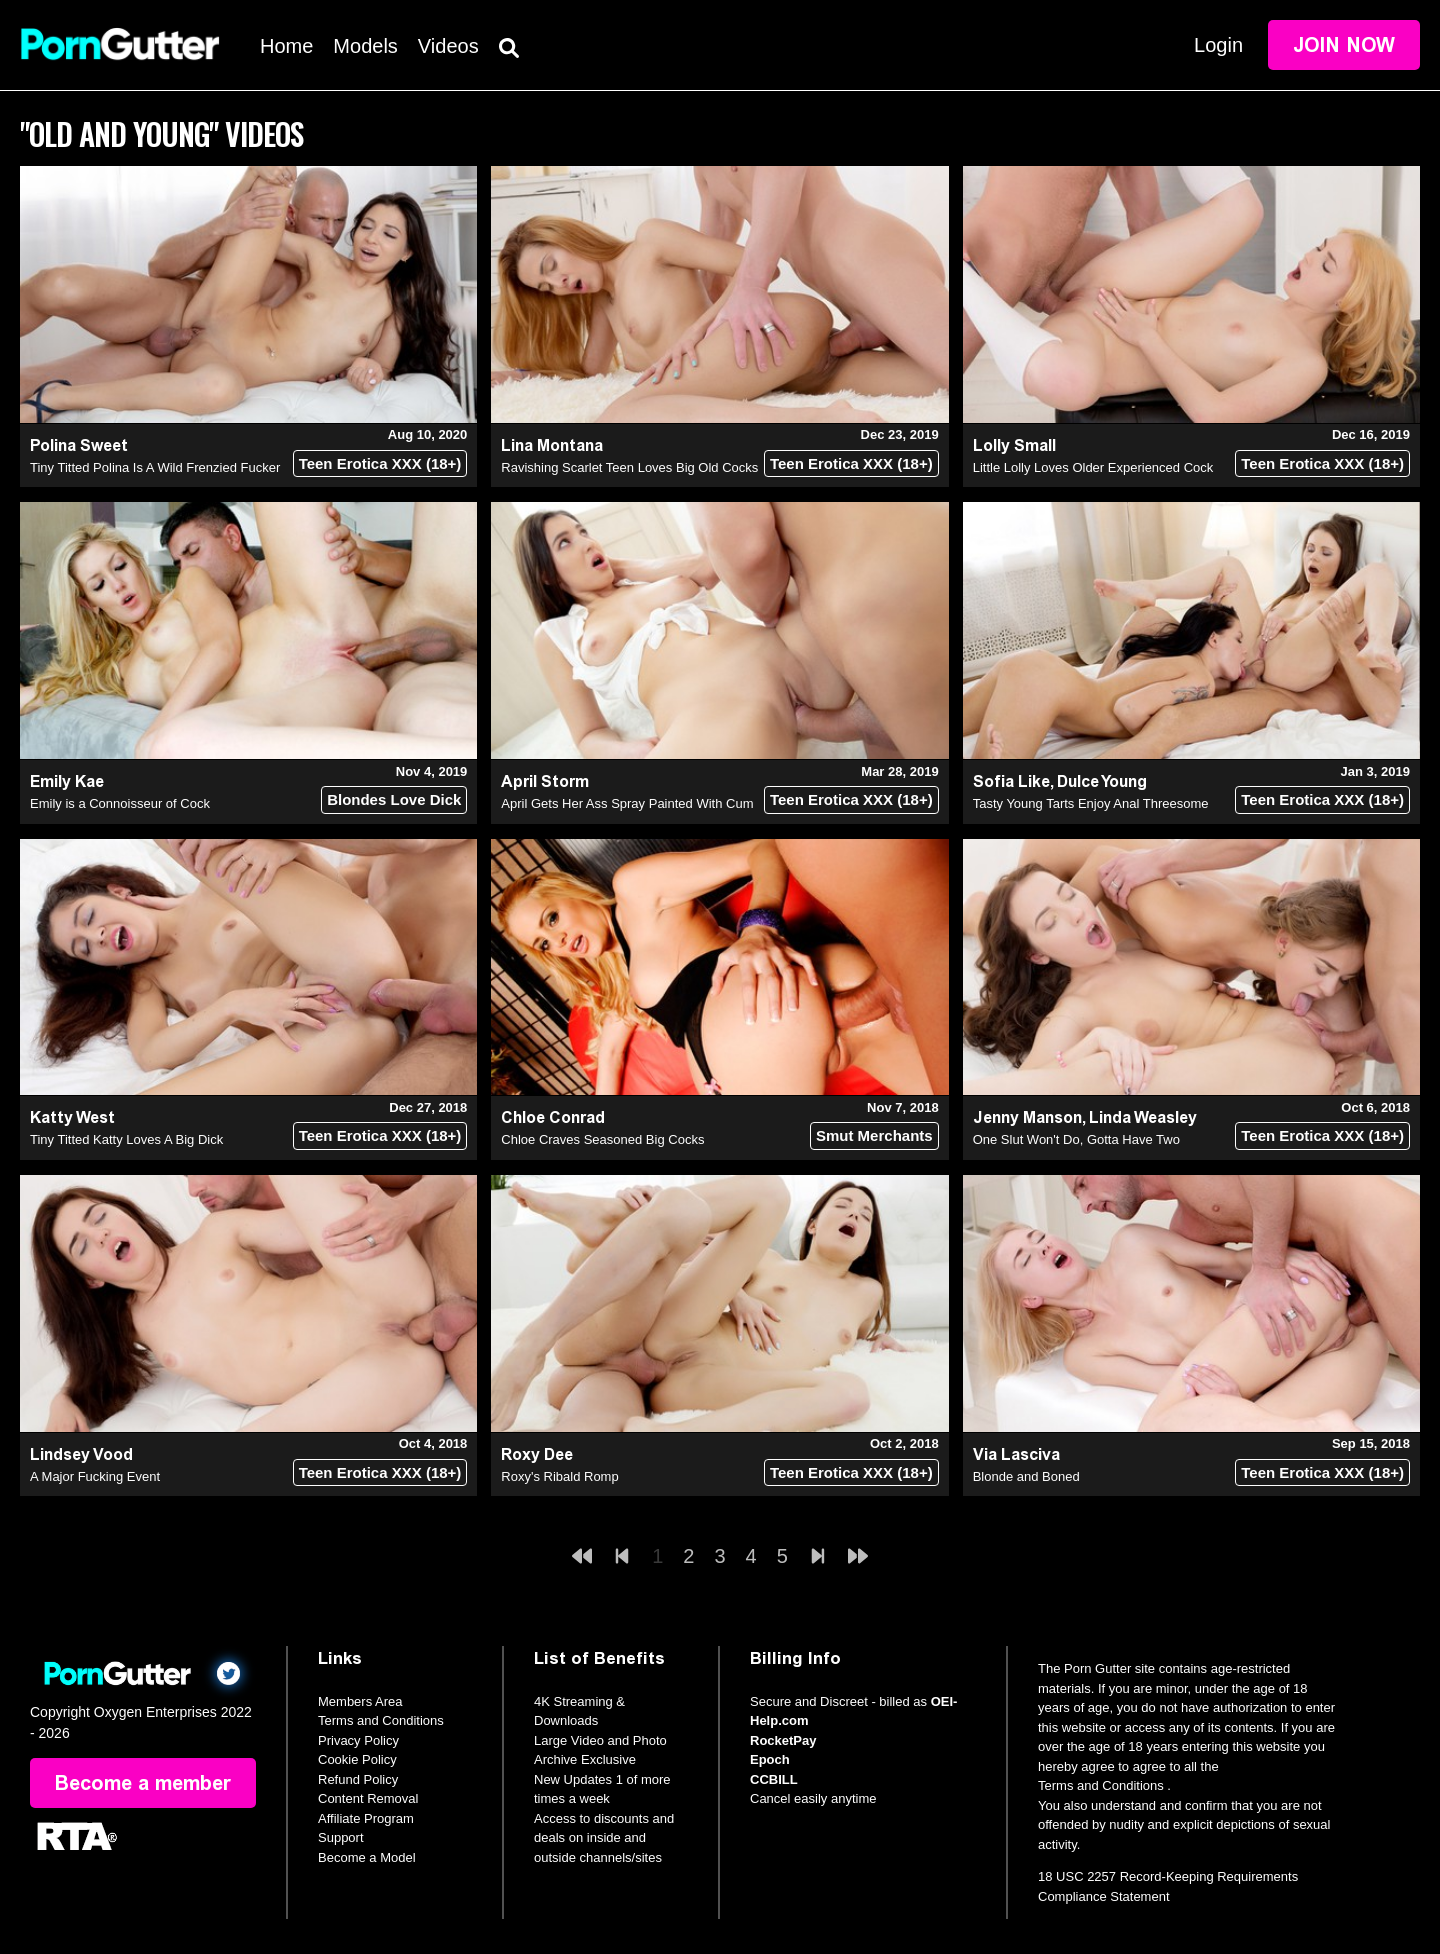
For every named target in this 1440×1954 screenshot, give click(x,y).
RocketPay (783, 1740)
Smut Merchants (874, 1135)
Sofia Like (1011, 781)
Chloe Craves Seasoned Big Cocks (602, 1139)
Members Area (360, 1701)
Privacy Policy (358, 1740)
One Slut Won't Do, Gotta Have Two (1076, 1139)
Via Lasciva (1016, 1454)
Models (365, 46)
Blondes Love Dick (394, 799)
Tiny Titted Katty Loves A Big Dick (126, 1139)
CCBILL (774, 1779)
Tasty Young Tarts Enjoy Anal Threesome (1091, 803)
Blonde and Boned (1026, 1476)
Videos (448, 46)
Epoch (770, 1759)
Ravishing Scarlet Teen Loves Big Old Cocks (629, 467)
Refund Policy (358, 1779)
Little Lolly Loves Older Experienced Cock (1093, 467)
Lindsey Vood (81, 1454)
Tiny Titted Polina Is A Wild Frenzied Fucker (155, 467)
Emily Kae (67, 781)
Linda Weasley (1143, 1117)
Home (286, 46)
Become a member (143, 1783)
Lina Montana (552, 445)
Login (1218, 45)
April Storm (545, 781)
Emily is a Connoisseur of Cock (120, 803)
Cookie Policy (357, 1759)
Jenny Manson (1027, 1117)
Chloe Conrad (553, 1117)
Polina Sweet (79, 445)
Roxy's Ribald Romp (559, 1476)
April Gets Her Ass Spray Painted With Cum (627, 803)
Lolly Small (1014, 445)
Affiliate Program (366, 1818)
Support (341, 1837)
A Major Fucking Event (95, 1476)
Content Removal (368, 1798)
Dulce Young (1102, 781)
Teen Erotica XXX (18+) (380, 463)
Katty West (72, 1117)
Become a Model (367, 1857)
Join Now (1344, 45)
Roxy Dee (537, 1454)
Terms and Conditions (381, 1720)
